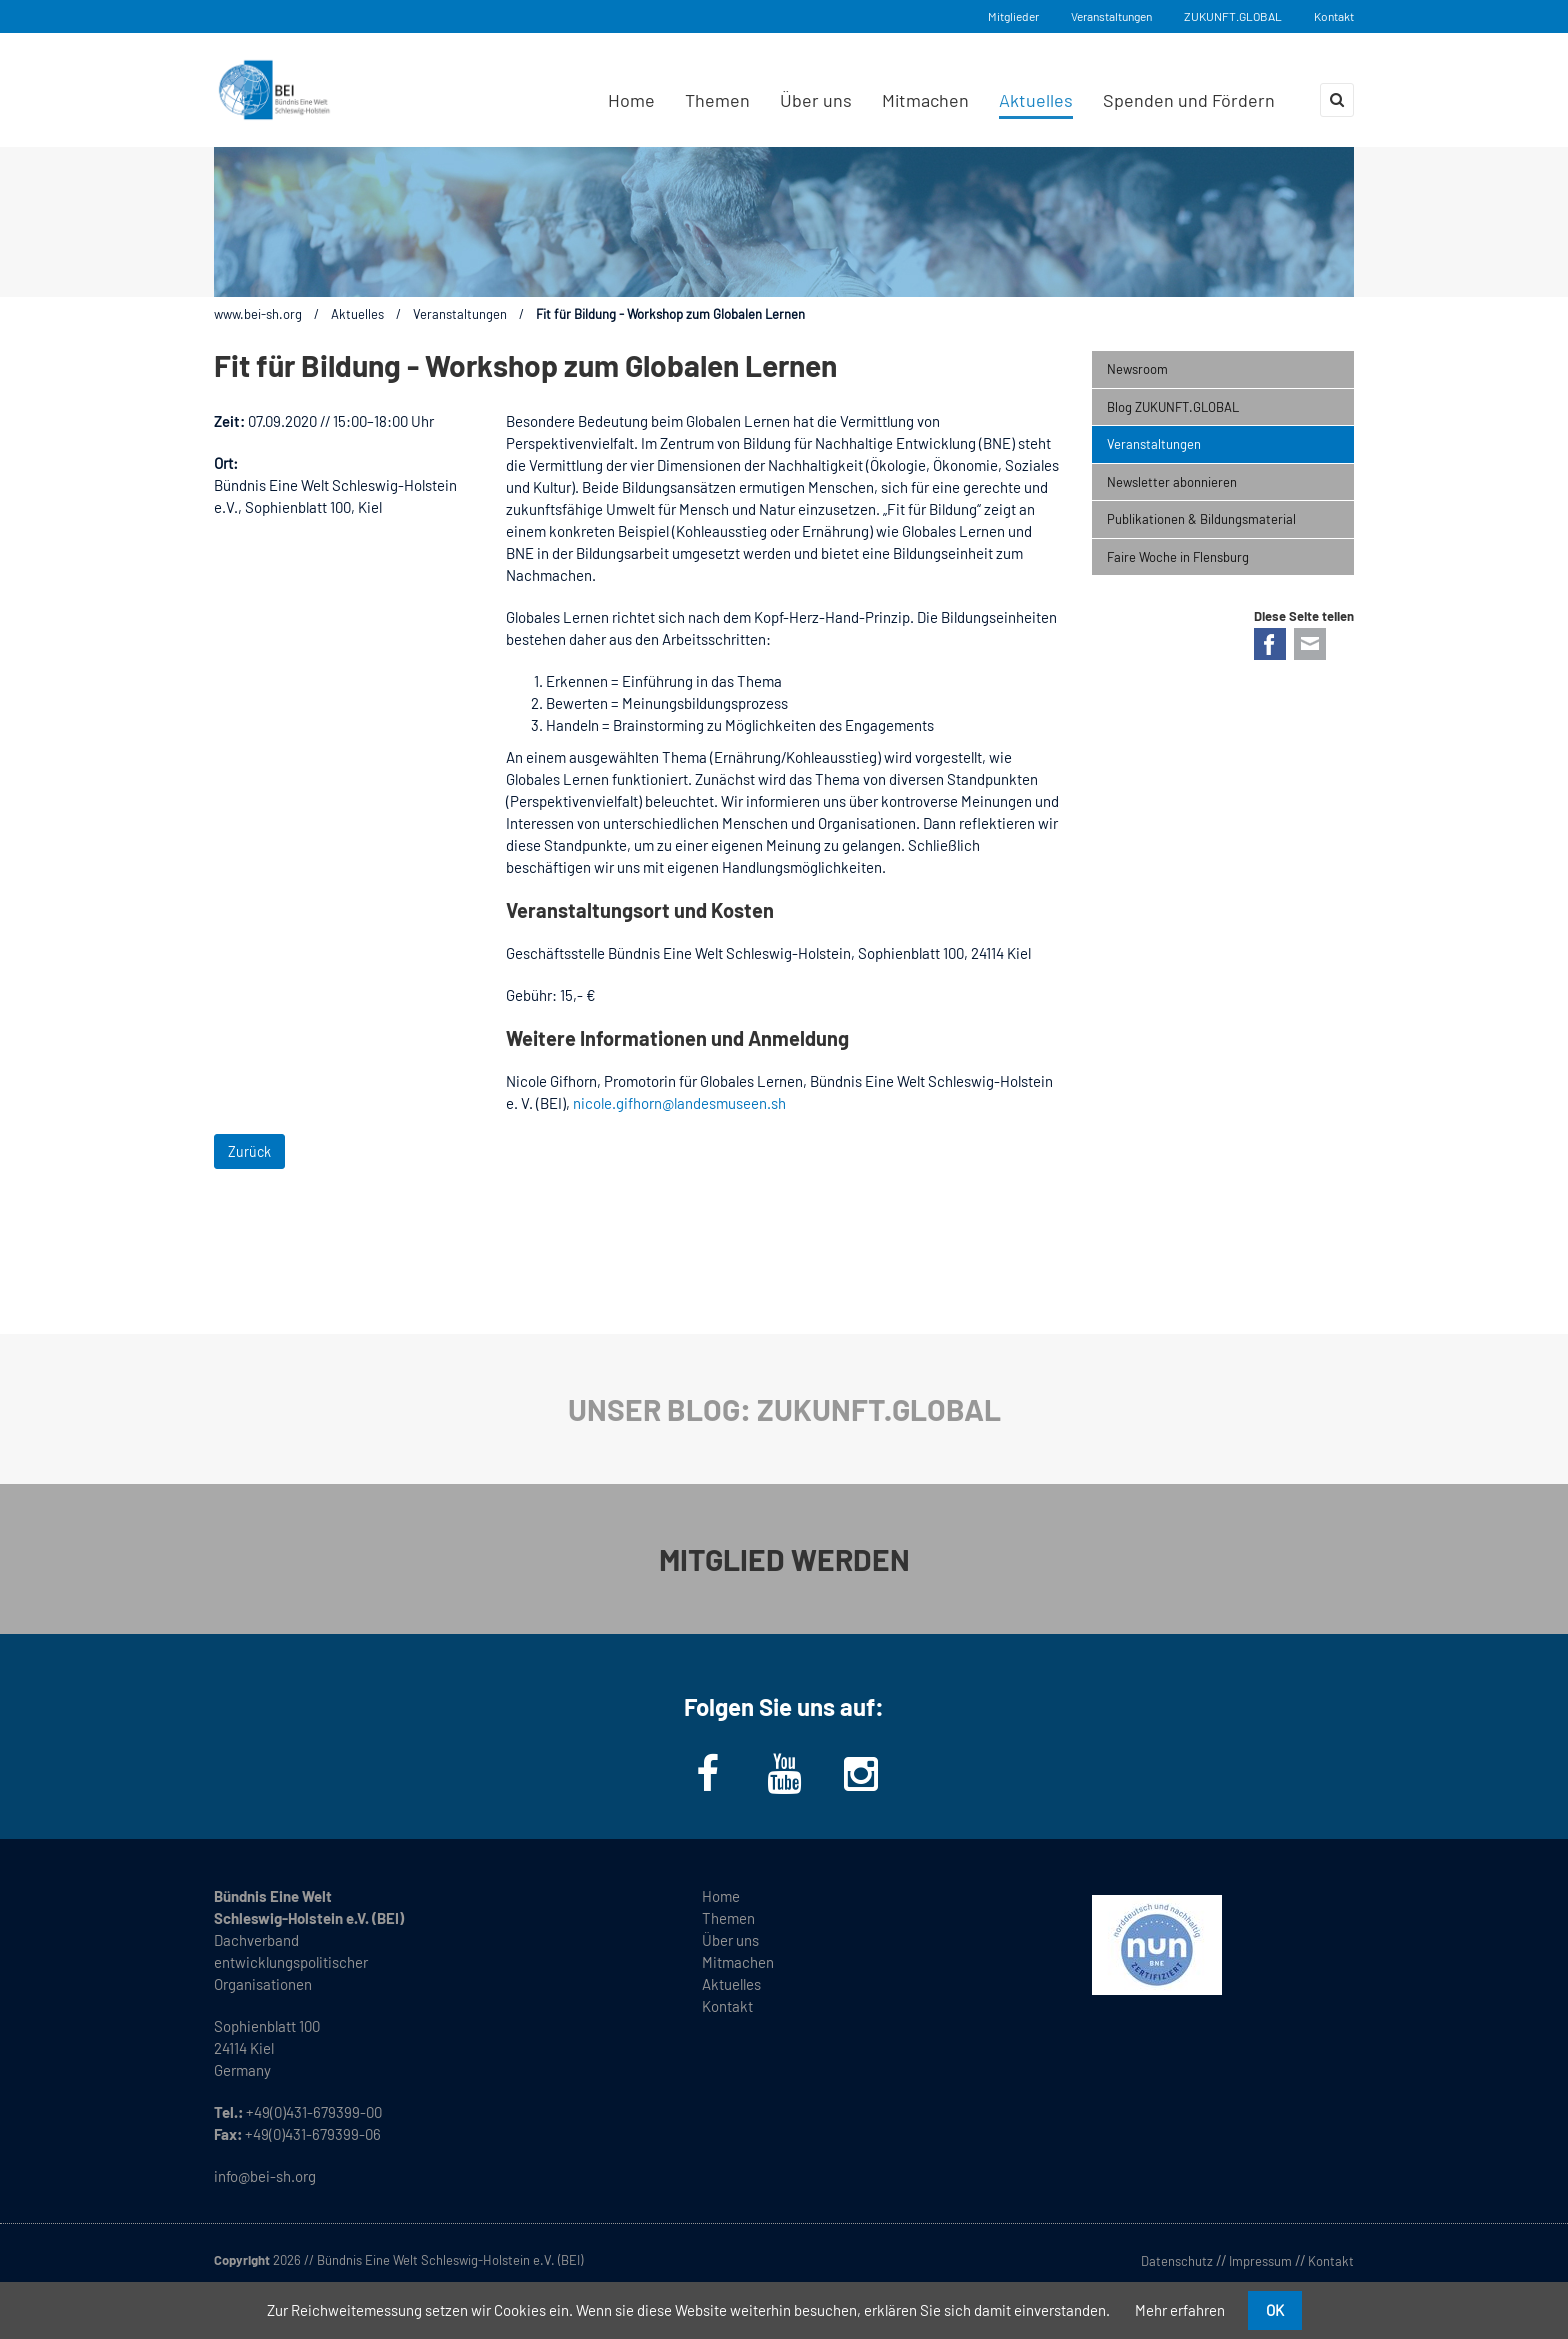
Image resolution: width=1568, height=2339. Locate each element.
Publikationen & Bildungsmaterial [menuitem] (1201, 519)
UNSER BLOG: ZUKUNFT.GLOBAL (784, 1409)
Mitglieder (1013, 16)
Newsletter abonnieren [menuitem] (1172, 482)
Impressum (1260, 2261)
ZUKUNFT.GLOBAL (1233, 16)
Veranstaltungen (1111, 16)
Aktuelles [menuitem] (1036, 100)
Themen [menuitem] (717, 100)
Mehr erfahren (1180, 2310)
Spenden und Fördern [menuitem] (1189, 100)
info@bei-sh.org (265, 2176)
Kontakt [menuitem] (727, 2006)
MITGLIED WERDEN (784, 1559)
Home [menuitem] (631, 100)
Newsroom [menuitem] (1137, 369)
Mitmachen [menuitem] (925, 100)
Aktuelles (357, 314)
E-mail (1310, 644)
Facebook (1270, 644)
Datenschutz (1177, 2261)
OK (1275, 2310)
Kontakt (1334, 16)
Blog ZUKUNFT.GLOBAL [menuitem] (1173, 407)
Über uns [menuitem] (816, 100)
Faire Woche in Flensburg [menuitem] (1178, 557)
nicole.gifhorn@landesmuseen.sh (679, 1103)
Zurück (249, 1151)
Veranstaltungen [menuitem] (1154, 444)
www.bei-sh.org (258, 314)
